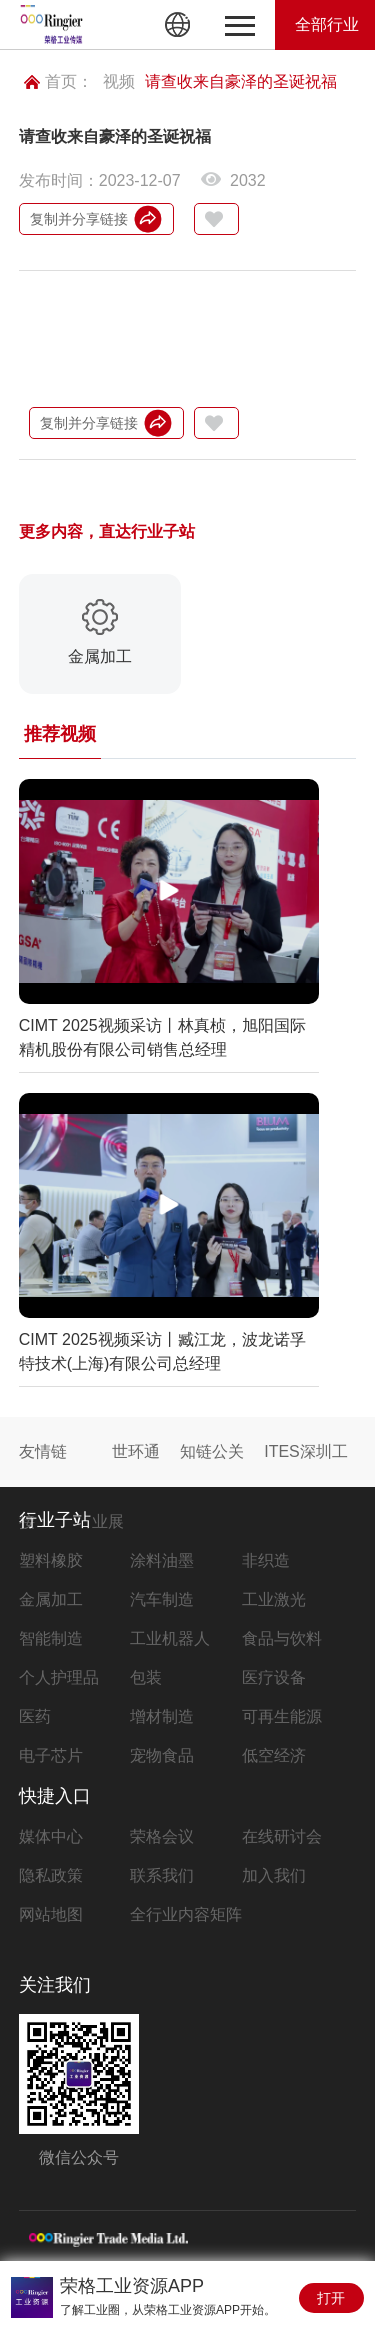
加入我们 (274, 1875)
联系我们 (162, 1875)
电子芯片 (51, 1755)
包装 (146, 1677)
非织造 (266, 1560)
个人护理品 (59, 1677)
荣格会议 (162, 1836)
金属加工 (51, 1599)
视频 (119, 81)
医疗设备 (274, 1677)
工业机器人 (170, 1638)
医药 (35, 1716)
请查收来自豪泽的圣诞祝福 (241, 81)
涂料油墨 (162, 1560)
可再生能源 (282, 1716)
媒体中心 (51, 1836)
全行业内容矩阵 (186, 1914)
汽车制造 (162, 1599)
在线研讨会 (282, 1836)
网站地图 (51, 1914)
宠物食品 (162, 1755)
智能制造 (51, 1638)
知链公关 (212, 1451)
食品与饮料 (282, 1638)
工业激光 (274, 1599)
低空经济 (274, 1755)
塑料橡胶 (51, 1560)
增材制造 (162, 1716)
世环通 (136, 1451)
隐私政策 (51, 1875)
